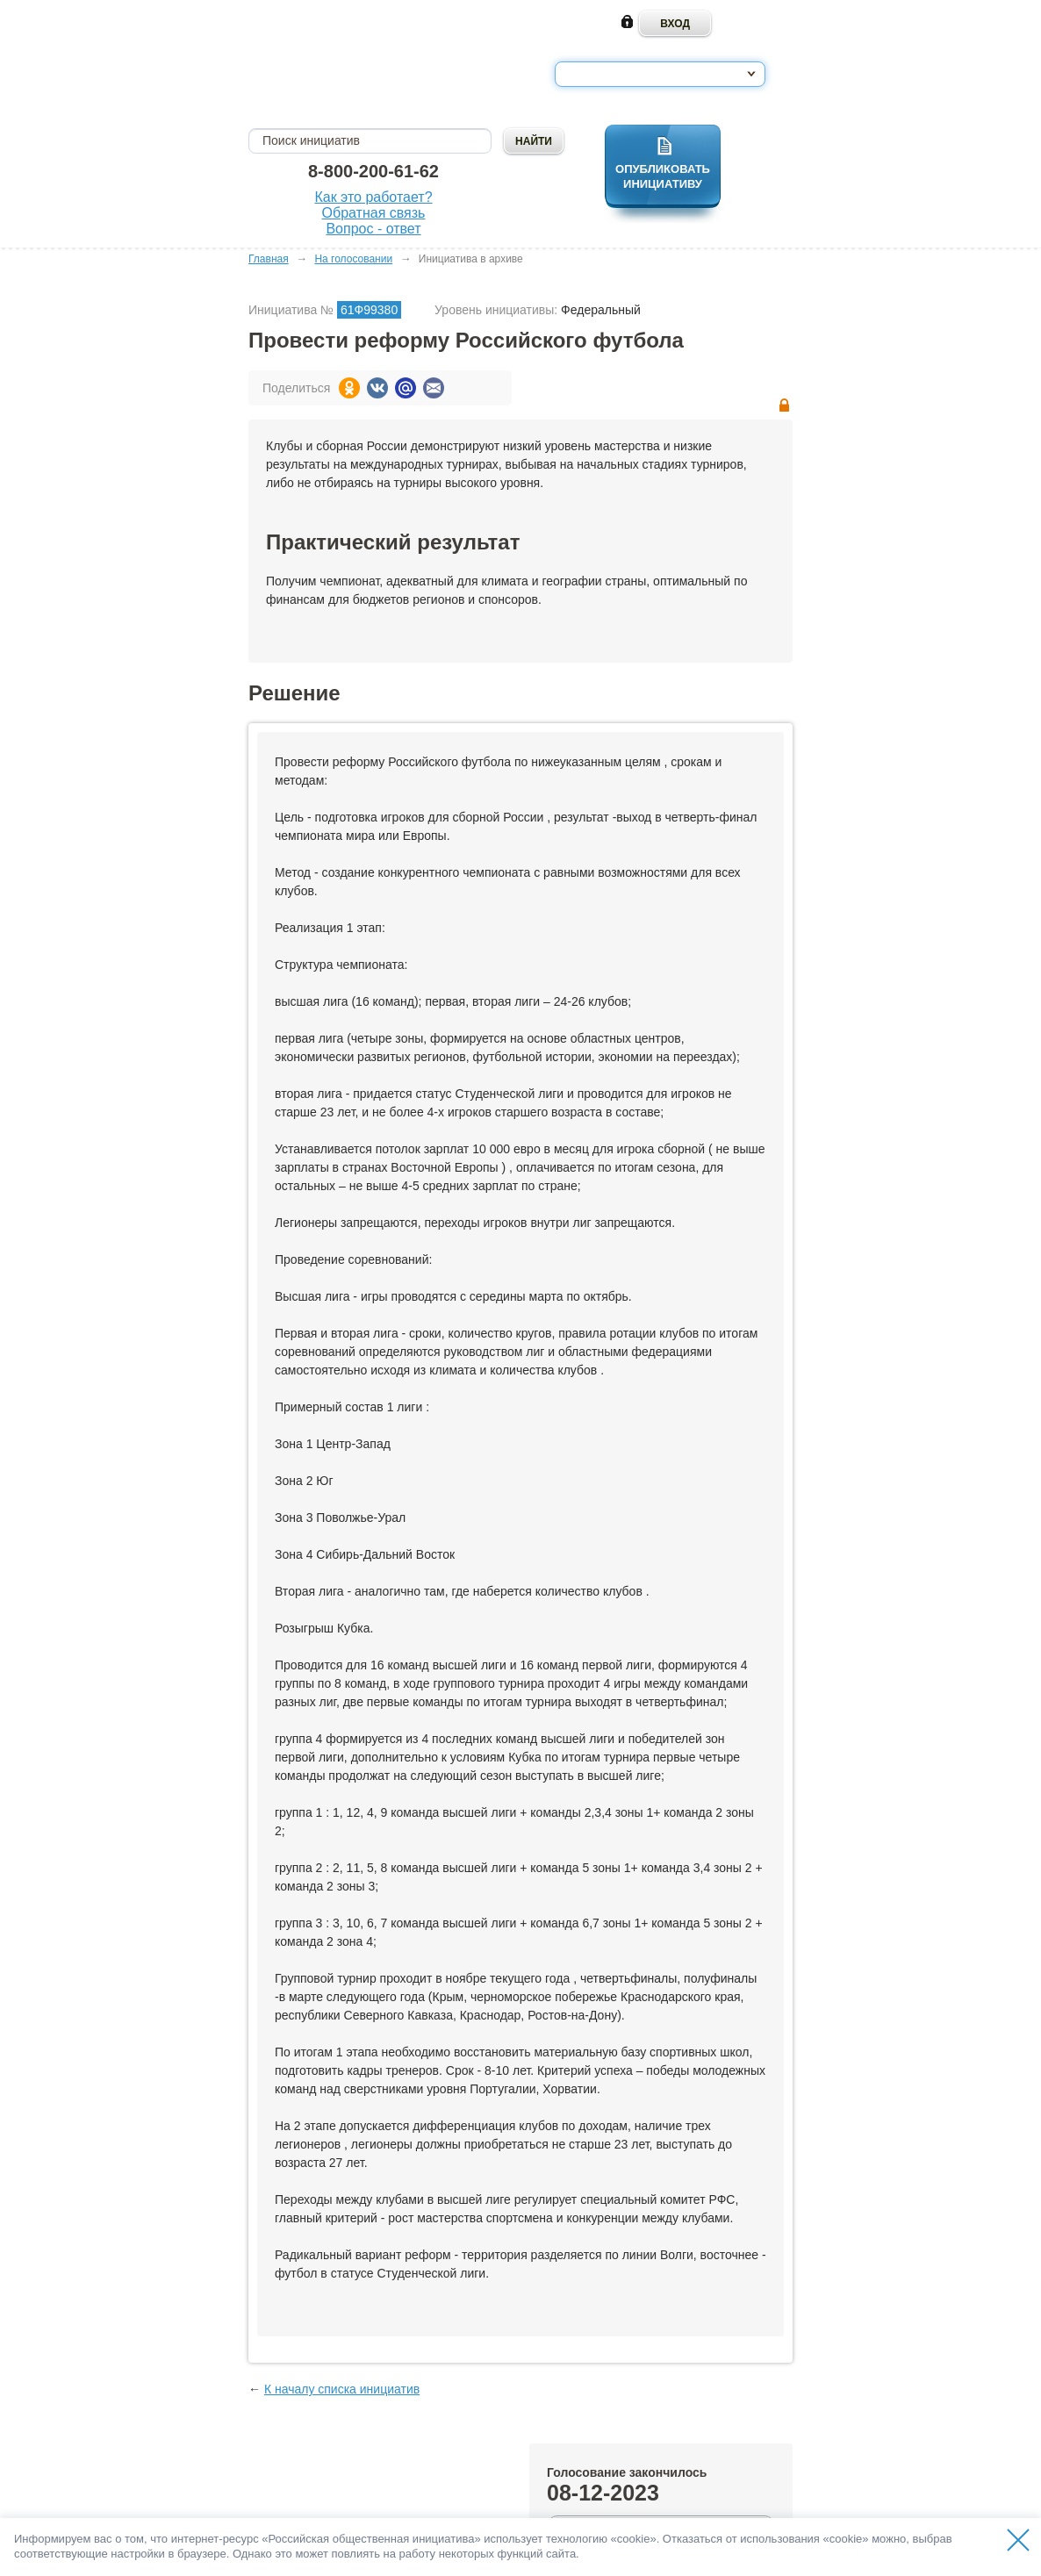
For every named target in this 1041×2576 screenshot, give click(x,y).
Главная (268, 259)
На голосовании (353, 259)
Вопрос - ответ (373, 228)
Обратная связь (374, 212)
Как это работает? (373, 197)
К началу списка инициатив (342, 2389)
